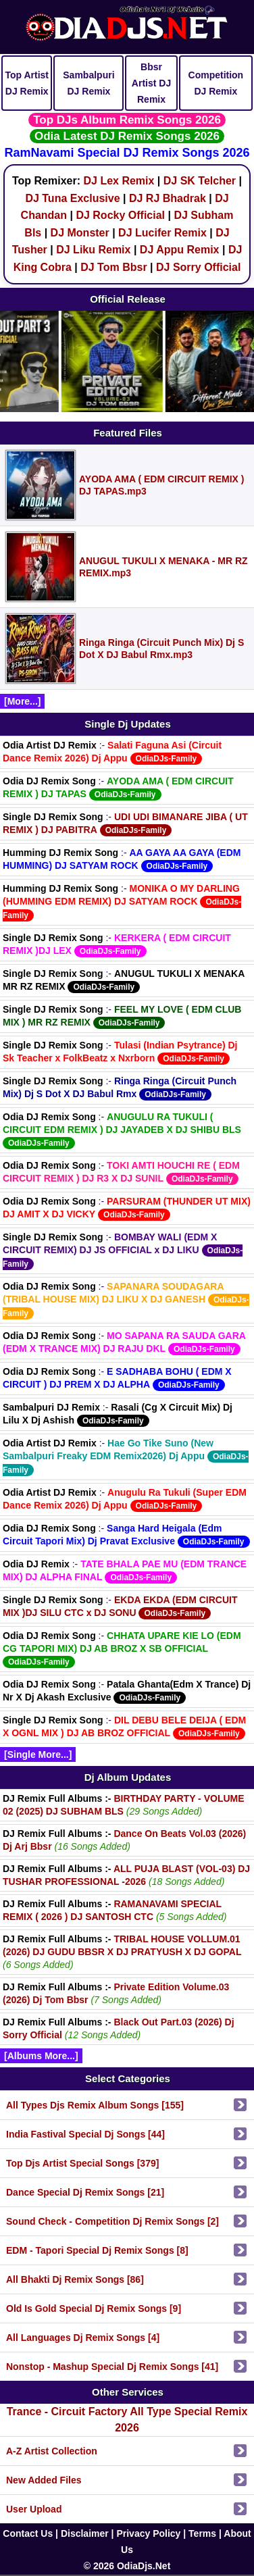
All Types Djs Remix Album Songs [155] (95, 2105)
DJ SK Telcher (199, 180)
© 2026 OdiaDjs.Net (127, 2565)
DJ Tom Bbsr (113, 267)
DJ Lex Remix (118, 180)
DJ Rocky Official (120, 215)
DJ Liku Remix (93, 249)
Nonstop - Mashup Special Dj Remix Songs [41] (112, 2366)
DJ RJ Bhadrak (167, 198)
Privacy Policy (148, 2533)
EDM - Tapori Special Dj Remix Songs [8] (97, 2250)
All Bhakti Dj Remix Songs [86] (75, 2279)
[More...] (22, 701)
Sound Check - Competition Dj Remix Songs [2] (112, 2221)
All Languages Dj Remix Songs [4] (82, 2337)
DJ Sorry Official (198, 267)
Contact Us (28, 2533)
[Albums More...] (41, 2055)
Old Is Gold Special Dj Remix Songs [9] (93, 2308)
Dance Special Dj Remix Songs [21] (85, 2192)
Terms (202, 2533)
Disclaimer (85, 2533)
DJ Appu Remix (180, 249)
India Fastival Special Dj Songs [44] (85, 2134)
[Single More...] (38, 1754)
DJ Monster (80, 232)
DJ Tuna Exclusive (72, 198)
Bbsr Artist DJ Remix (151, 83)
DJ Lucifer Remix (162, 232)
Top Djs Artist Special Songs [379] (82, 2163)
